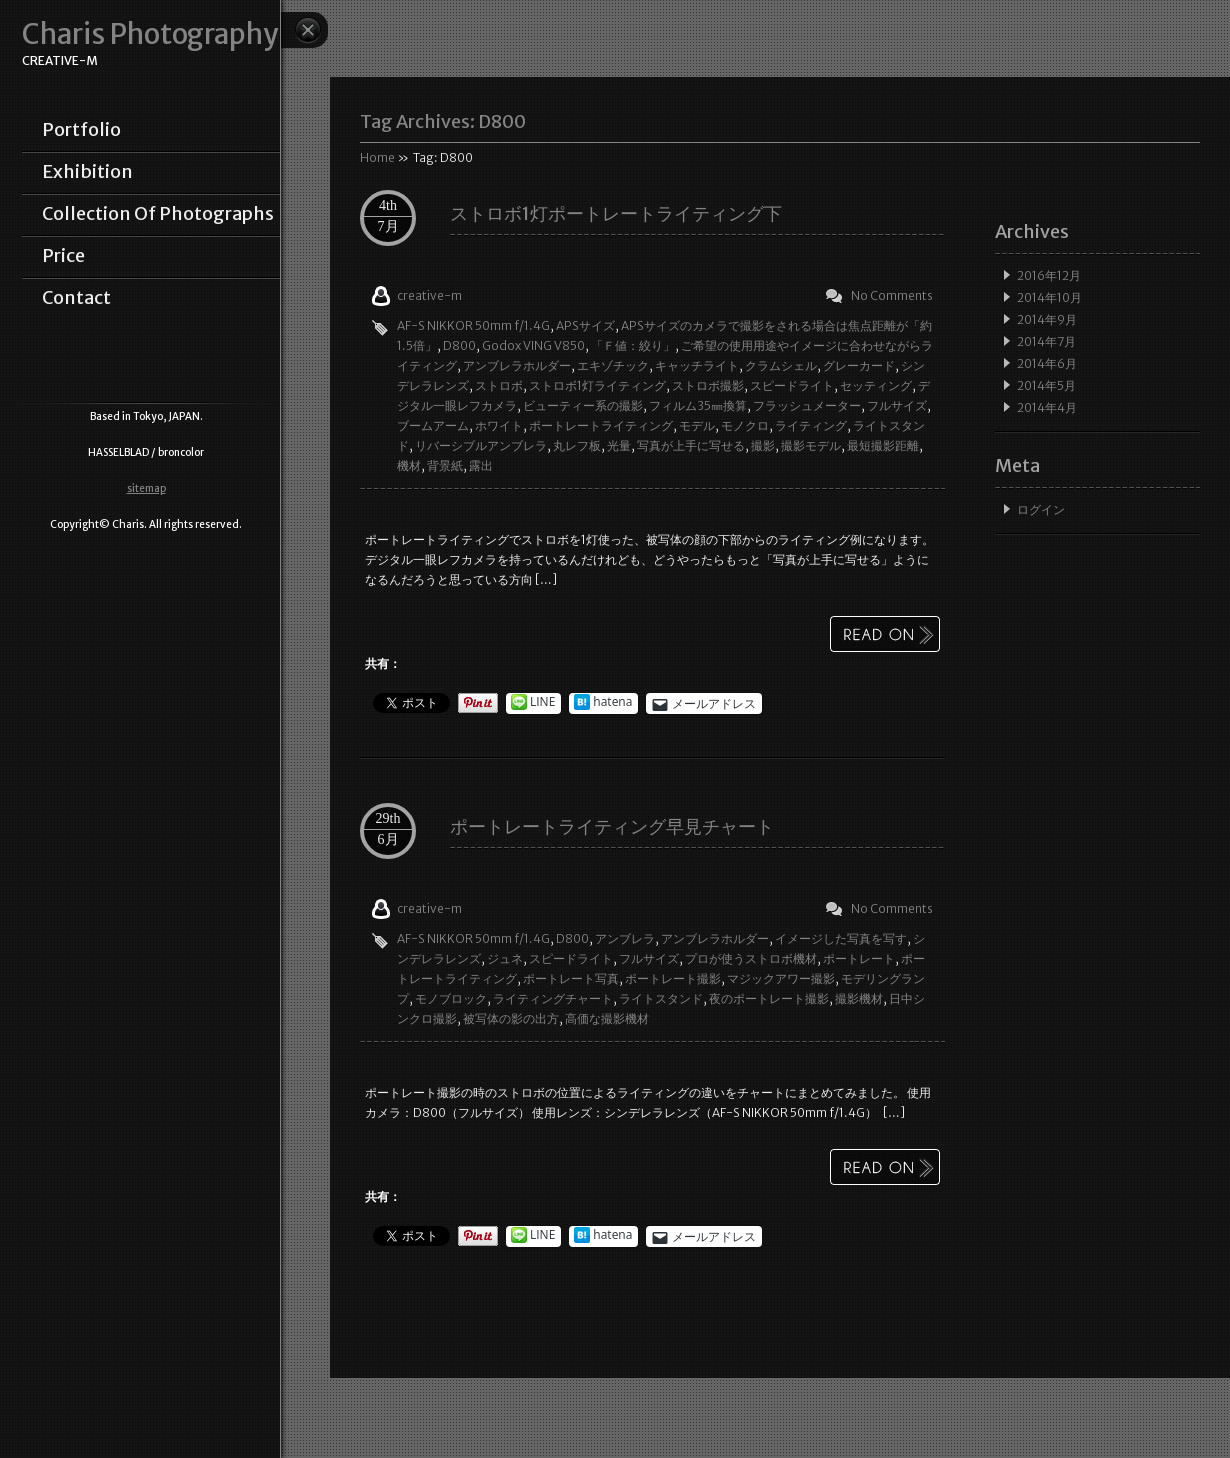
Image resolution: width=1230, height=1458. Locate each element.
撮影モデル (811, 445)
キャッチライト (697, 365)
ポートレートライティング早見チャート (612, 826)
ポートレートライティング (601, 425)
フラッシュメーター (807, 405)
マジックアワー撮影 (781, 978)
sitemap (146, 488)
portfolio (81, 130)
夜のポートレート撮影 (769, 998)
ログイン (1041, 509)
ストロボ (499, 385)
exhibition (87, 172)
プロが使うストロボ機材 (751, 958)
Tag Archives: (443, 121)
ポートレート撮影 (673, 978)
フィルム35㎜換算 (698, 405)
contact (76, 298)
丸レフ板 (577, 445)
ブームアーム (433, 425)
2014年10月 (1049, 297)
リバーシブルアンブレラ (481, 445)
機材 (409, 465)
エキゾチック (613, 365)
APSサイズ (585, 325)
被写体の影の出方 (511, 1018)
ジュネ (505, 958)
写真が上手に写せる (691, 445)
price (63, 256)
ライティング (811, 425)
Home (377, 157)
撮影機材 (859, 998)
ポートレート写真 (571, 978)
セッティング (876, 385)
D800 (459, 345)
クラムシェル (781, 365)
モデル (697, 425)
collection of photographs (158, 214)
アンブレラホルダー (517, 365)
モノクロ (745, 425)
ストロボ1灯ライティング (597, 385)
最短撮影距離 (883, 445)
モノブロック (451, 998)
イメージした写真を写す (841, 938)
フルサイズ (897, 405)
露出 (481, 465)
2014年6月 (1047, 363)
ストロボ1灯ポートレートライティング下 (616, 213)
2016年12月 (1049, 275)
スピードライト (792, 385)
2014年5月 (1046, 385)
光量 (619, 445)
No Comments (892, 295)
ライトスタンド (661, 998)
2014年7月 (1046, 341)
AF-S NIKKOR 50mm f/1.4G (473, 325)
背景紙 (445, 465)
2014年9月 (1047, 319)
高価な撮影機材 (607, 1018)
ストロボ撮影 (708, 385)
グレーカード (859, 365)
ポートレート (859, 958)
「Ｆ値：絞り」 (633, 345)
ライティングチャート (553, 998)
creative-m (429, 295)
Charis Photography (150, 34)
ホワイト (499, 425)
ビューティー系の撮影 (583, 405)
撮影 (763, 445)
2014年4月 (1047, 407)
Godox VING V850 (533, 345)
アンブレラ (625, 938)
